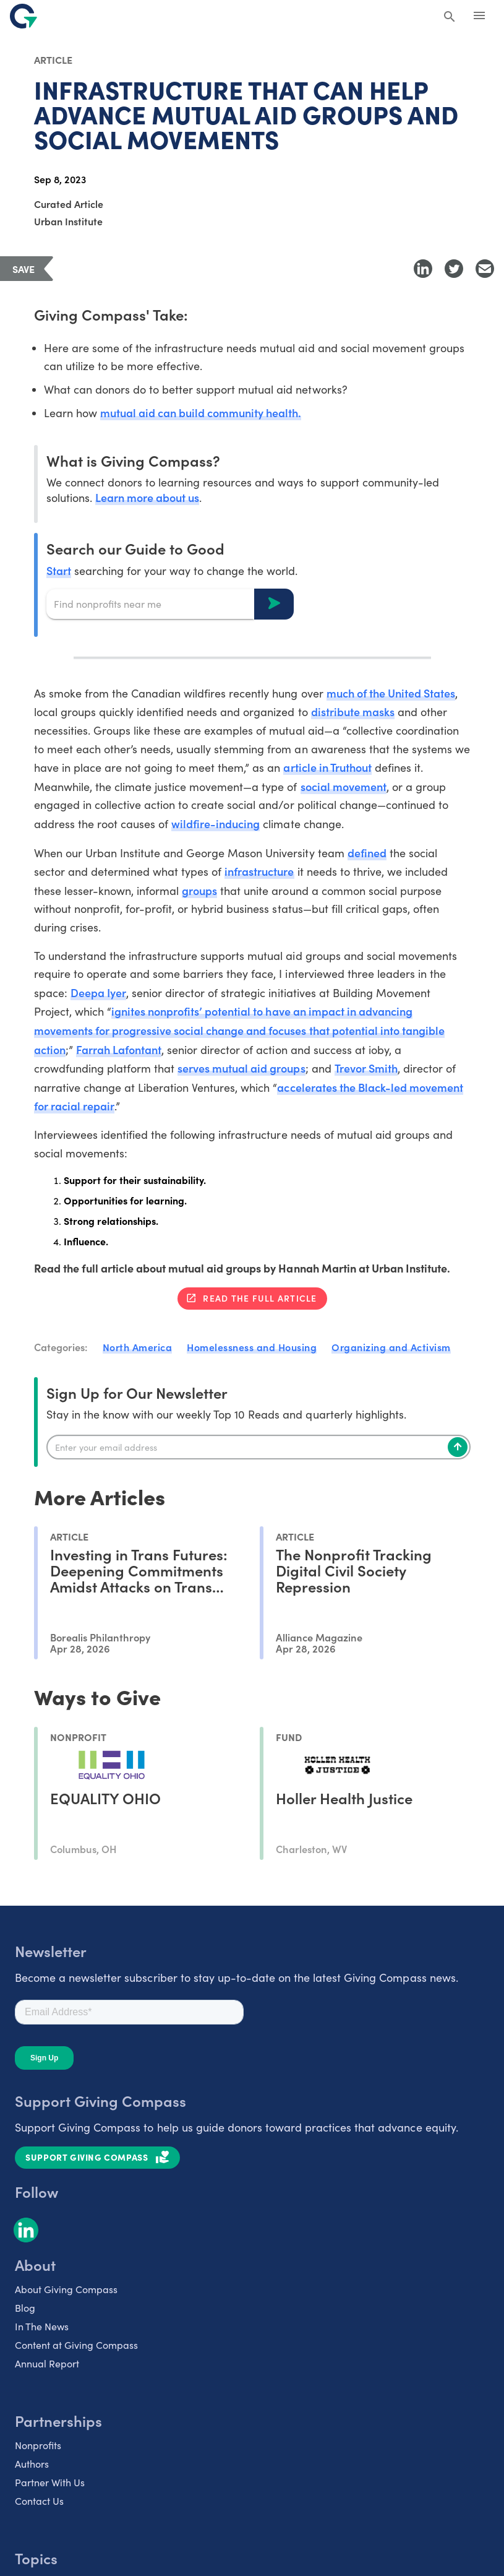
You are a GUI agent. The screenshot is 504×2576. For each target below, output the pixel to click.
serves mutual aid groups (241, 1068)
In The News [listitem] (42, 2326)
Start (58, 570)
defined (367, 852)
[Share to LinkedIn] (423, 268)
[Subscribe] (458, 1447)
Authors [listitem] (32, 2463)
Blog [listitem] (25, 2307)
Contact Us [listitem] (39, 2500)
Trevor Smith (366, 1068)
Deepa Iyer (98, 992)
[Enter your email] (258, 1447)
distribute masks (353, 711)
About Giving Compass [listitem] (66, 2289)
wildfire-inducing (215, 823)
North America (138, 1347)
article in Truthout (327, 767)
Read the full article (260, 1298)
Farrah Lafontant (118, 1049)
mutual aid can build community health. (201, 412)
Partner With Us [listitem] (50, 2482)
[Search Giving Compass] (449, 17)
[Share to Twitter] (454, 268)
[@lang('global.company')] (23, 16)
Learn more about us (147, 497)
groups (199, 890)
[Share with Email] (485, 268)
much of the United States (391, 693)
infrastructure (259, 871)
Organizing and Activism (391, 1347)
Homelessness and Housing (252, 1347)
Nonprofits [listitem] (38, 2445)
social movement (344, 786)
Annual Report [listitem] (47, 2363)
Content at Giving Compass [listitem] (76, 2344)
